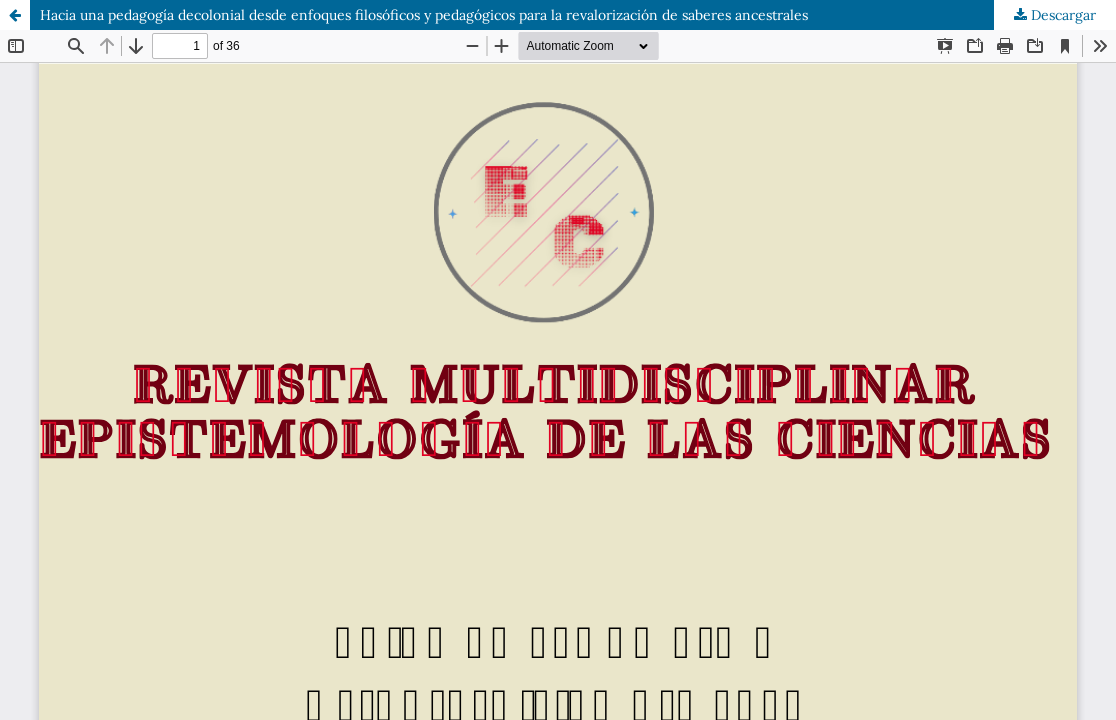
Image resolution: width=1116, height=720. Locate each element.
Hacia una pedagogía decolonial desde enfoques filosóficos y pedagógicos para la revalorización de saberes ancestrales (424, 15)
